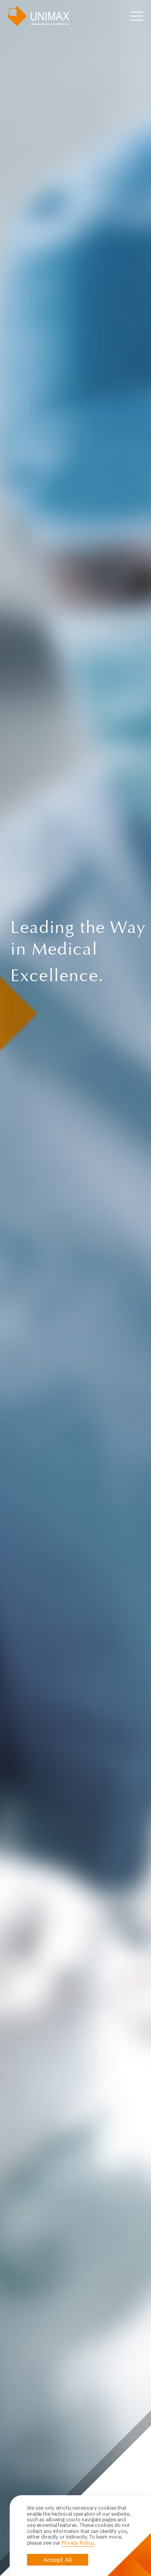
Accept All (57, 2560)
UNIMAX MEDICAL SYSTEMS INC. (38, 16)
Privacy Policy (77, 2543)
